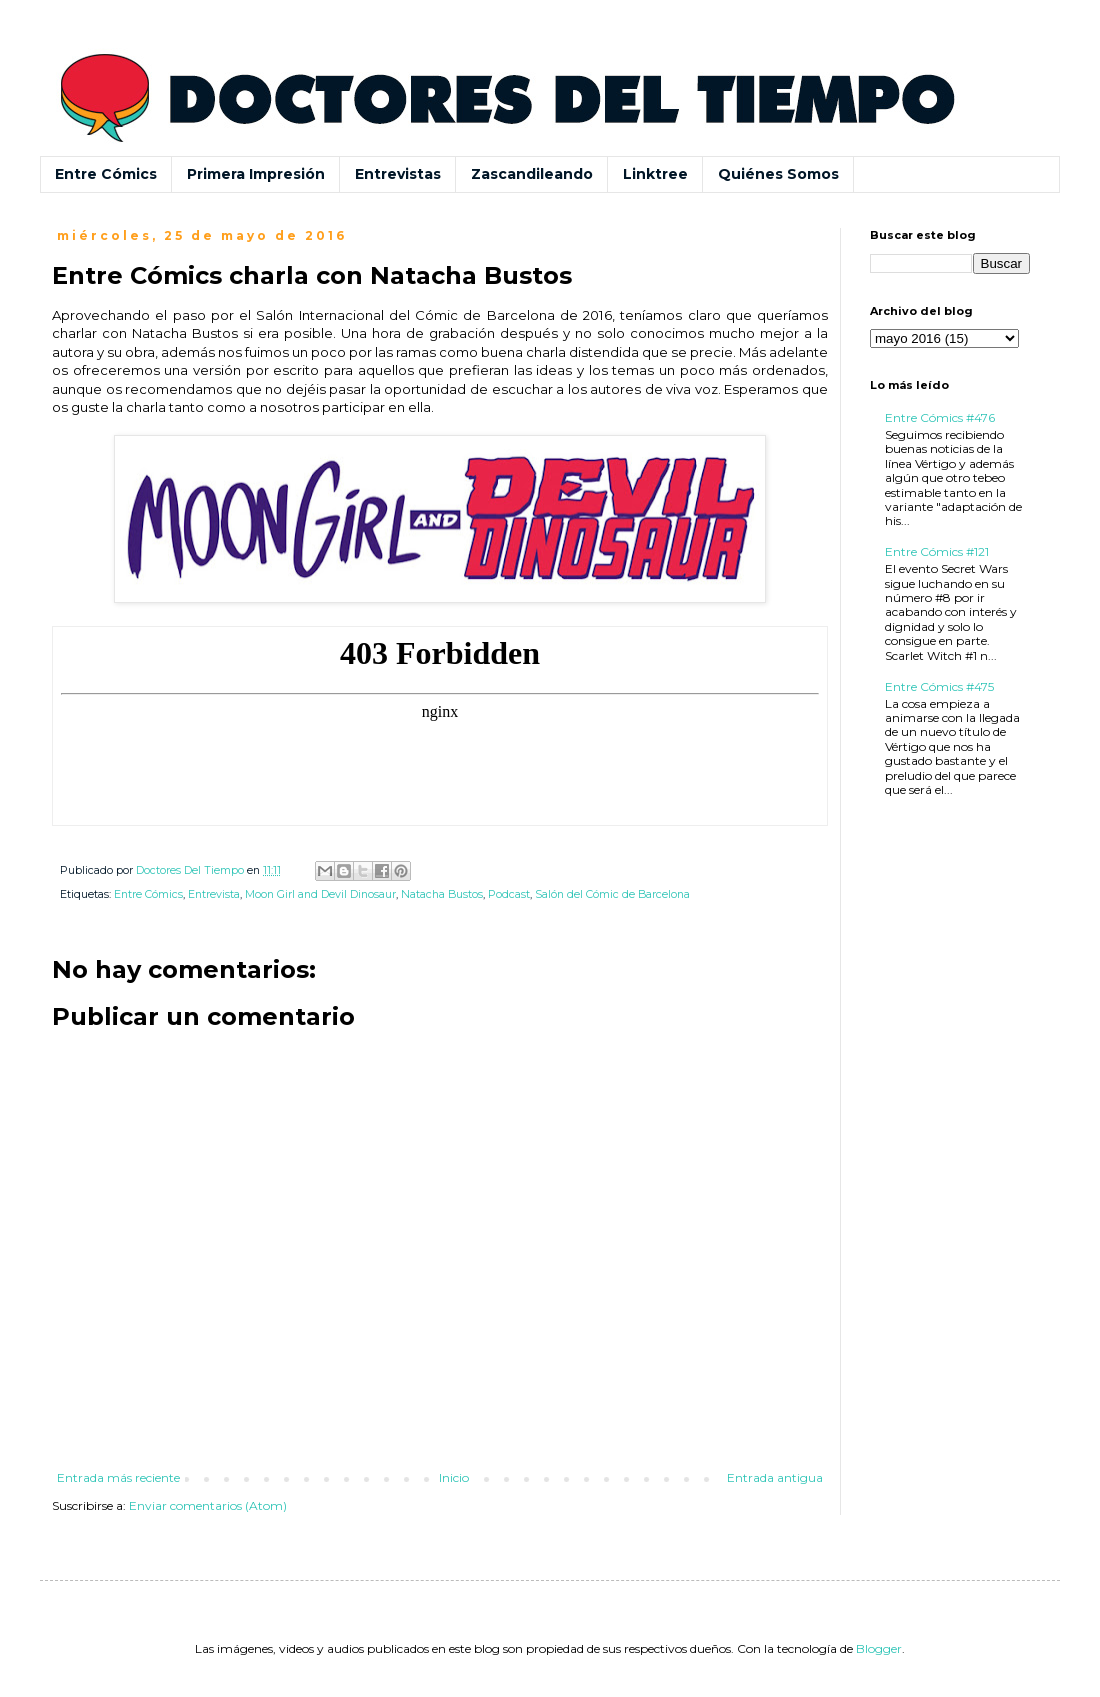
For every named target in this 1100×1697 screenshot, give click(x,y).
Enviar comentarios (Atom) (208, 1505)
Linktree (655, 174)
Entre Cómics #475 (939, 686)
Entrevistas (398, 174)
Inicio (454, 1477)
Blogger (879, 1648)
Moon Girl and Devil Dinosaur (320, 894)
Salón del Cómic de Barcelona (612, 894)
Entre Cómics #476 (940, 417)
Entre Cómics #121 (937, 551)
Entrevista (214, 894)
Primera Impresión (256, 174)
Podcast (509, 894)
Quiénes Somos (778, 174)
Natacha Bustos (442, 894)
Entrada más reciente (118, 1477)
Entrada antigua (775, 1477)
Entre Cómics (106, 174)
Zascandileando (532, 174)
